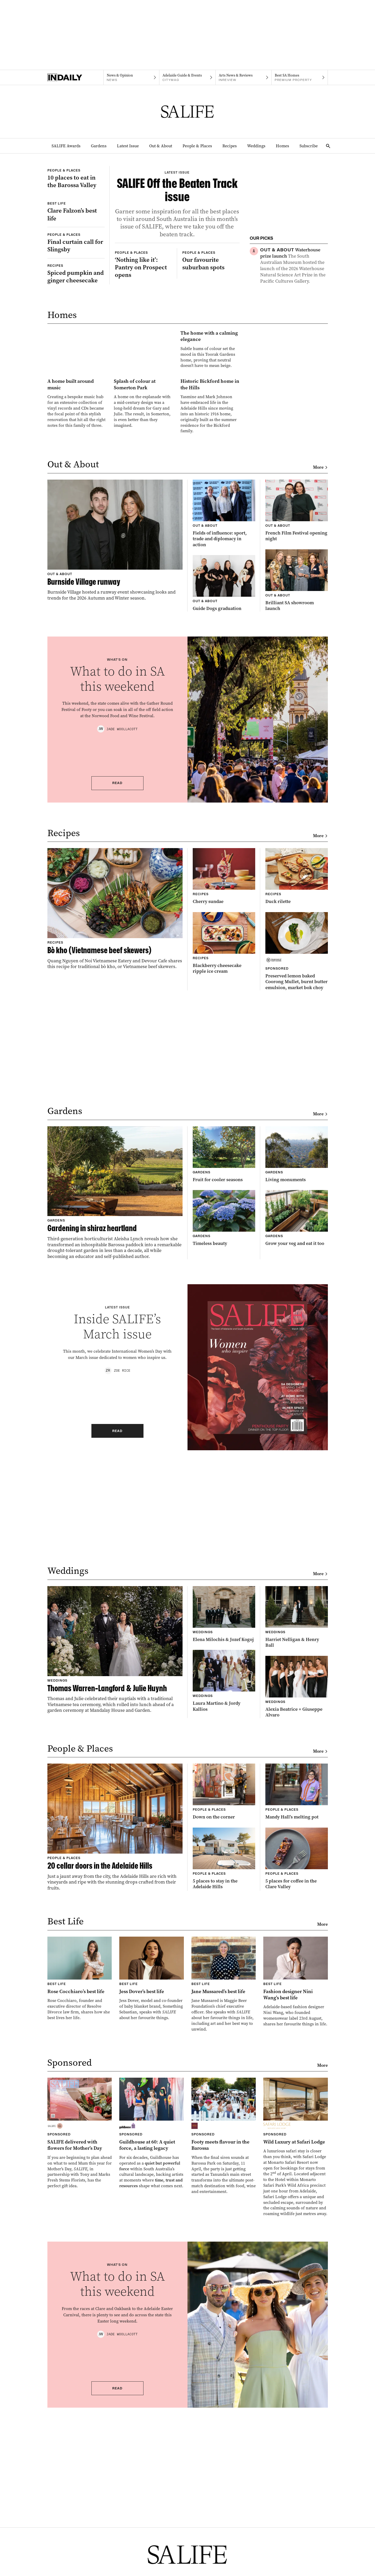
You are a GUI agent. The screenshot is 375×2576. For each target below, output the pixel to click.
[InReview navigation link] (244, 77)
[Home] (75, 77)
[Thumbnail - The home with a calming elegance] (143, 487)
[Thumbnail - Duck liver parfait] (294, 364)
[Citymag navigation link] (187, 77)
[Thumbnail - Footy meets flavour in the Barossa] (223, 2336)
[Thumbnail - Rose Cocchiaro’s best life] (79, 2178)
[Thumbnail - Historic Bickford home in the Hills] (210, 585)
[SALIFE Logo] (187, 111)
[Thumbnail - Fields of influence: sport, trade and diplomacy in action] (224, 713)
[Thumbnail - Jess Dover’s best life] (151, 2178)
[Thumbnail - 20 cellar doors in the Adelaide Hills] (115, 2027)
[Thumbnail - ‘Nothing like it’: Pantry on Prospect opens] (143, 365)
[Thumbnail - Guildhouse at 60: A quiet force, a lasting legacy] (151, 2333)
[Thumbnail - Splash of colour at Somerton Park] (143, 582)
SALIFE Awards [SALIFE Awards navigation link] (66, 146)
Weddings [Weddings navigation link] (256, 146)
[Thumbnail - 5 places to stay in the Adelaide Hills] (224, 2058)
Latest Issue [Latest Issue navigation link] (128, 146)
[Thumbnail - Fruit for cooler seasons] (224, 1354)
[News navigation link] (131, 77)
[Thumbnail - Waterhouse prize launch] (294, 265)
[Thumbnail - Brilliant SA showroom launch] (296, 780)
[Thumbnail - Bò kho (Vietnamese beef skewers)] (115, 1109)
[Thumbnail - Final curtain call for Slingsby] (76, 319)
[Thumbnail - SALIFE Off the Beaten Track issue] (177, 243)
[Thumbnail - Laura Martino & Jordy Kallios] (224, 1881)
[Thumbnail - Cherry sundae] (224, 1076)
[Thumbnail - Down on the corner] (224, 1992)
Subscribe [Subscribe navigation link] (308, 146)
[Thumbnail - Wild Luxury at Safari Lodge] (295, 2347)
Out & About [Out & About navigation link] (160, 146)
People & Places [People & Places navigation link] (197, 146)
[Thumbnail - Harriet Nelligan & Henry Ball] (296, 1817)
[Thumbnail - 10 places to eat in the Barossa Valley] (76, 196)
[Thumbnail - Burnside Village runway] (115, 740)
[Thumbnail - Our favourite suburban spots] (211, 361)
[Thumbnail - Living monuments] (296, 1354)
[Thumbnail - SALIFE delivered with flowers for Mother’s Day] (79, 2333)
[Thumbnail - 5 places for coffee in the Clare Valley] (296, 2058)
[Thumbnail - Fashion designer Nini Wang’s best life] (295, 2181)
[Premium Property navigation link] (300, 77)
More (320, 667)
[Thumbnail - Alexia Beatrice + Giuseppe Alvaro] (296, 1887)
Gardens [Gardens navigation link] (99, 146)
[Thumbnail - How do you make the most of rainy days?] (294, 316)
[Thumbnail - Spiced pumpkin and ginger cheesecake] (76, 350)
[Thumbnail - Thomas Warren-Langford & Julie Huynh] (115, 1849)
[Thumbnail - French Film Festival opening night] (296, 710)
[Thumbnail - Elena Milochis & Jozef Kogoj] (224, 1814)
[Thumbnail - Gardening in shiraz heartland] (115, 1392)
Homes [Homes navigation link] (282, 146)
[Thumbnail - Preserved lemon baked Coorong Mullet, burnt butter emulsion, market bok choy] (296, 1151)
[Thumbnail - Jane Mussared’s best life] (223, 2184)
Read (117, 983)
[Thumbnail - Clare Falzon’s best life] (76, 267)
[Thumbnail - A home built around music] (77, 582)
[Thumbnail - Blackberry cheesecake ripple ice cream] (224, 1143)
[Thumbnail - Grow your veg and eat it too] (296, 1418)
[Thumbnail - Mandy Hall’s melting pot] (296, 1992)
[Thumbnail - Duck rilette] (296, 1076)
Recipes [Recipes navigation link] (229, 146)
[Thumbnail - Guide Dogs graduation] (224, 783)
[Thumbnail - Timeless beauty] (224, 1418)
